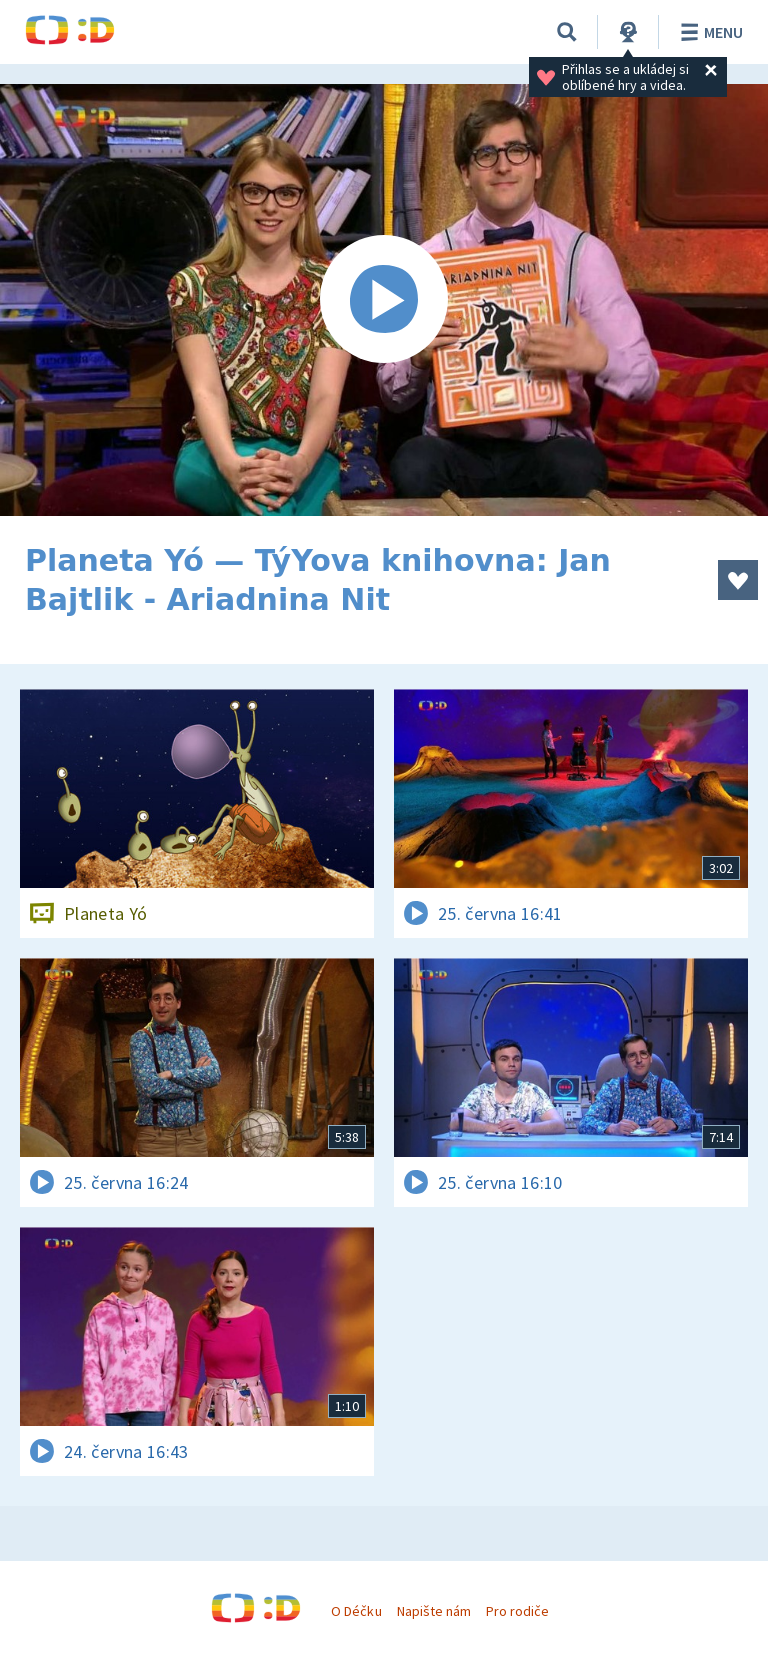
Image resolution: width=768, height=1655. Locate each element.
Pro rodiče (517, 1611)
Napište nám (434, 1611)
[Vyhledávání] (567, 32)
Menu (708, 32)
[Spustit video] (384, 300)
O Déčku (356, 1611)
